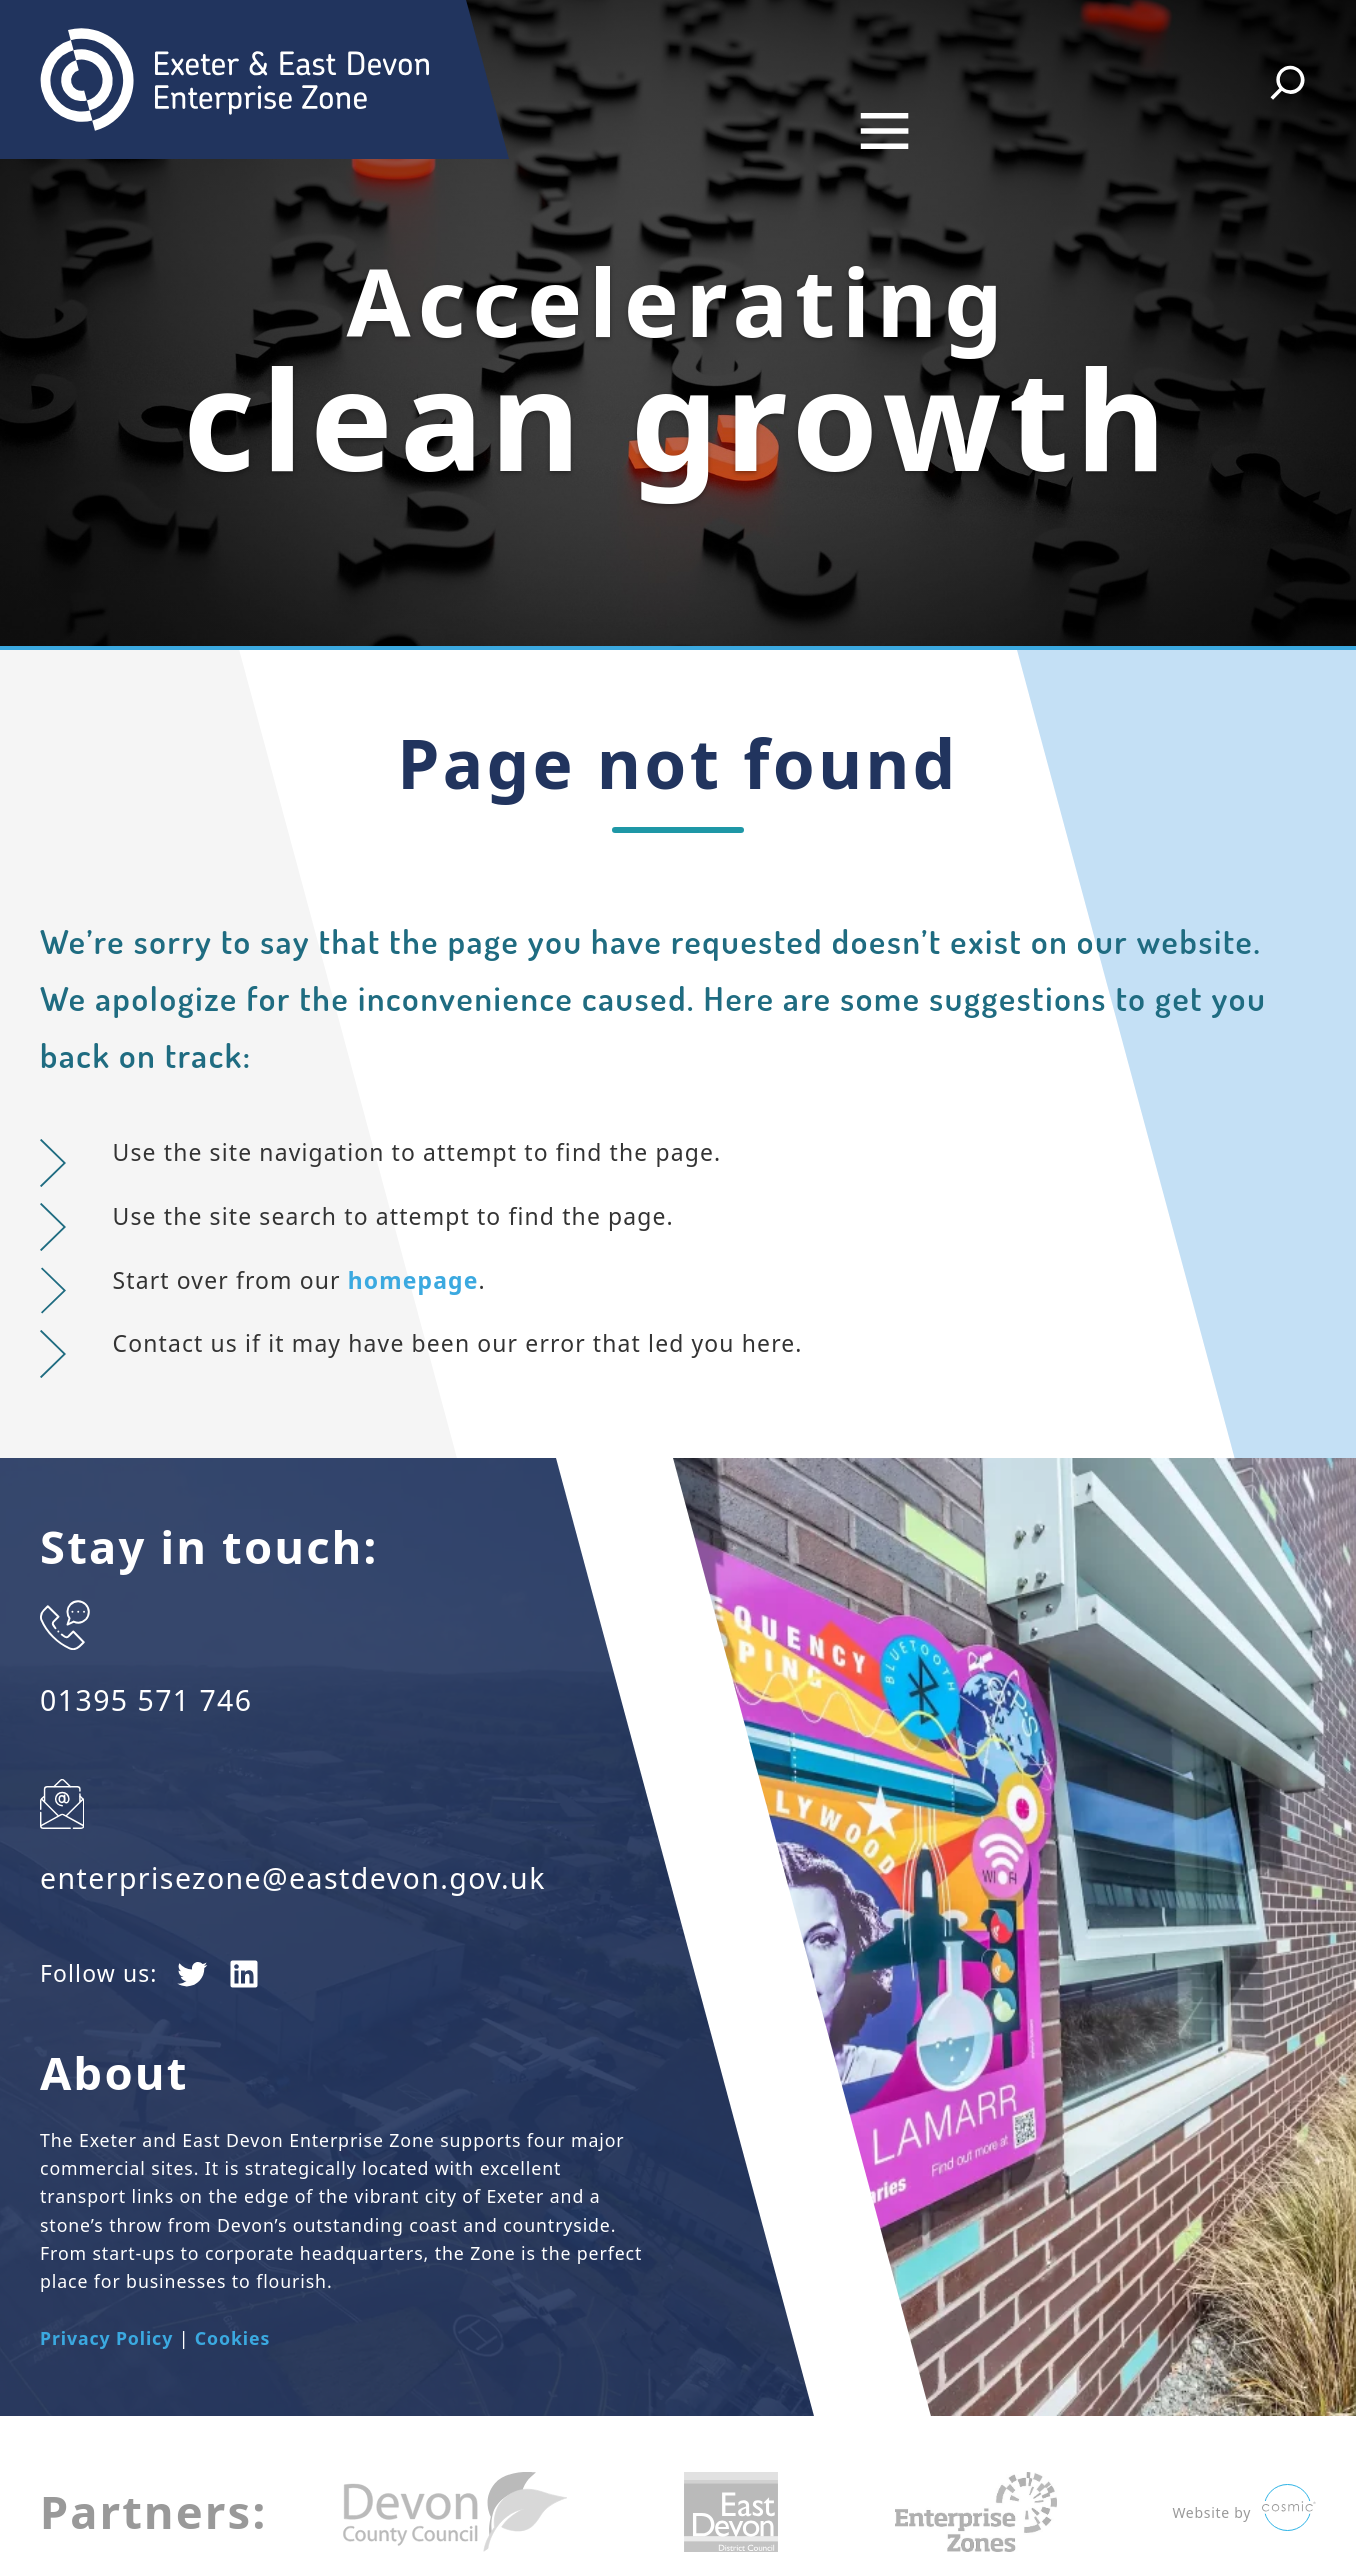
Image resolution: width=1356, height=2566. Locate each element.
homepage (413, 1238)
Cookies (233, 2296)
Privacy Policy (106, 2296)
